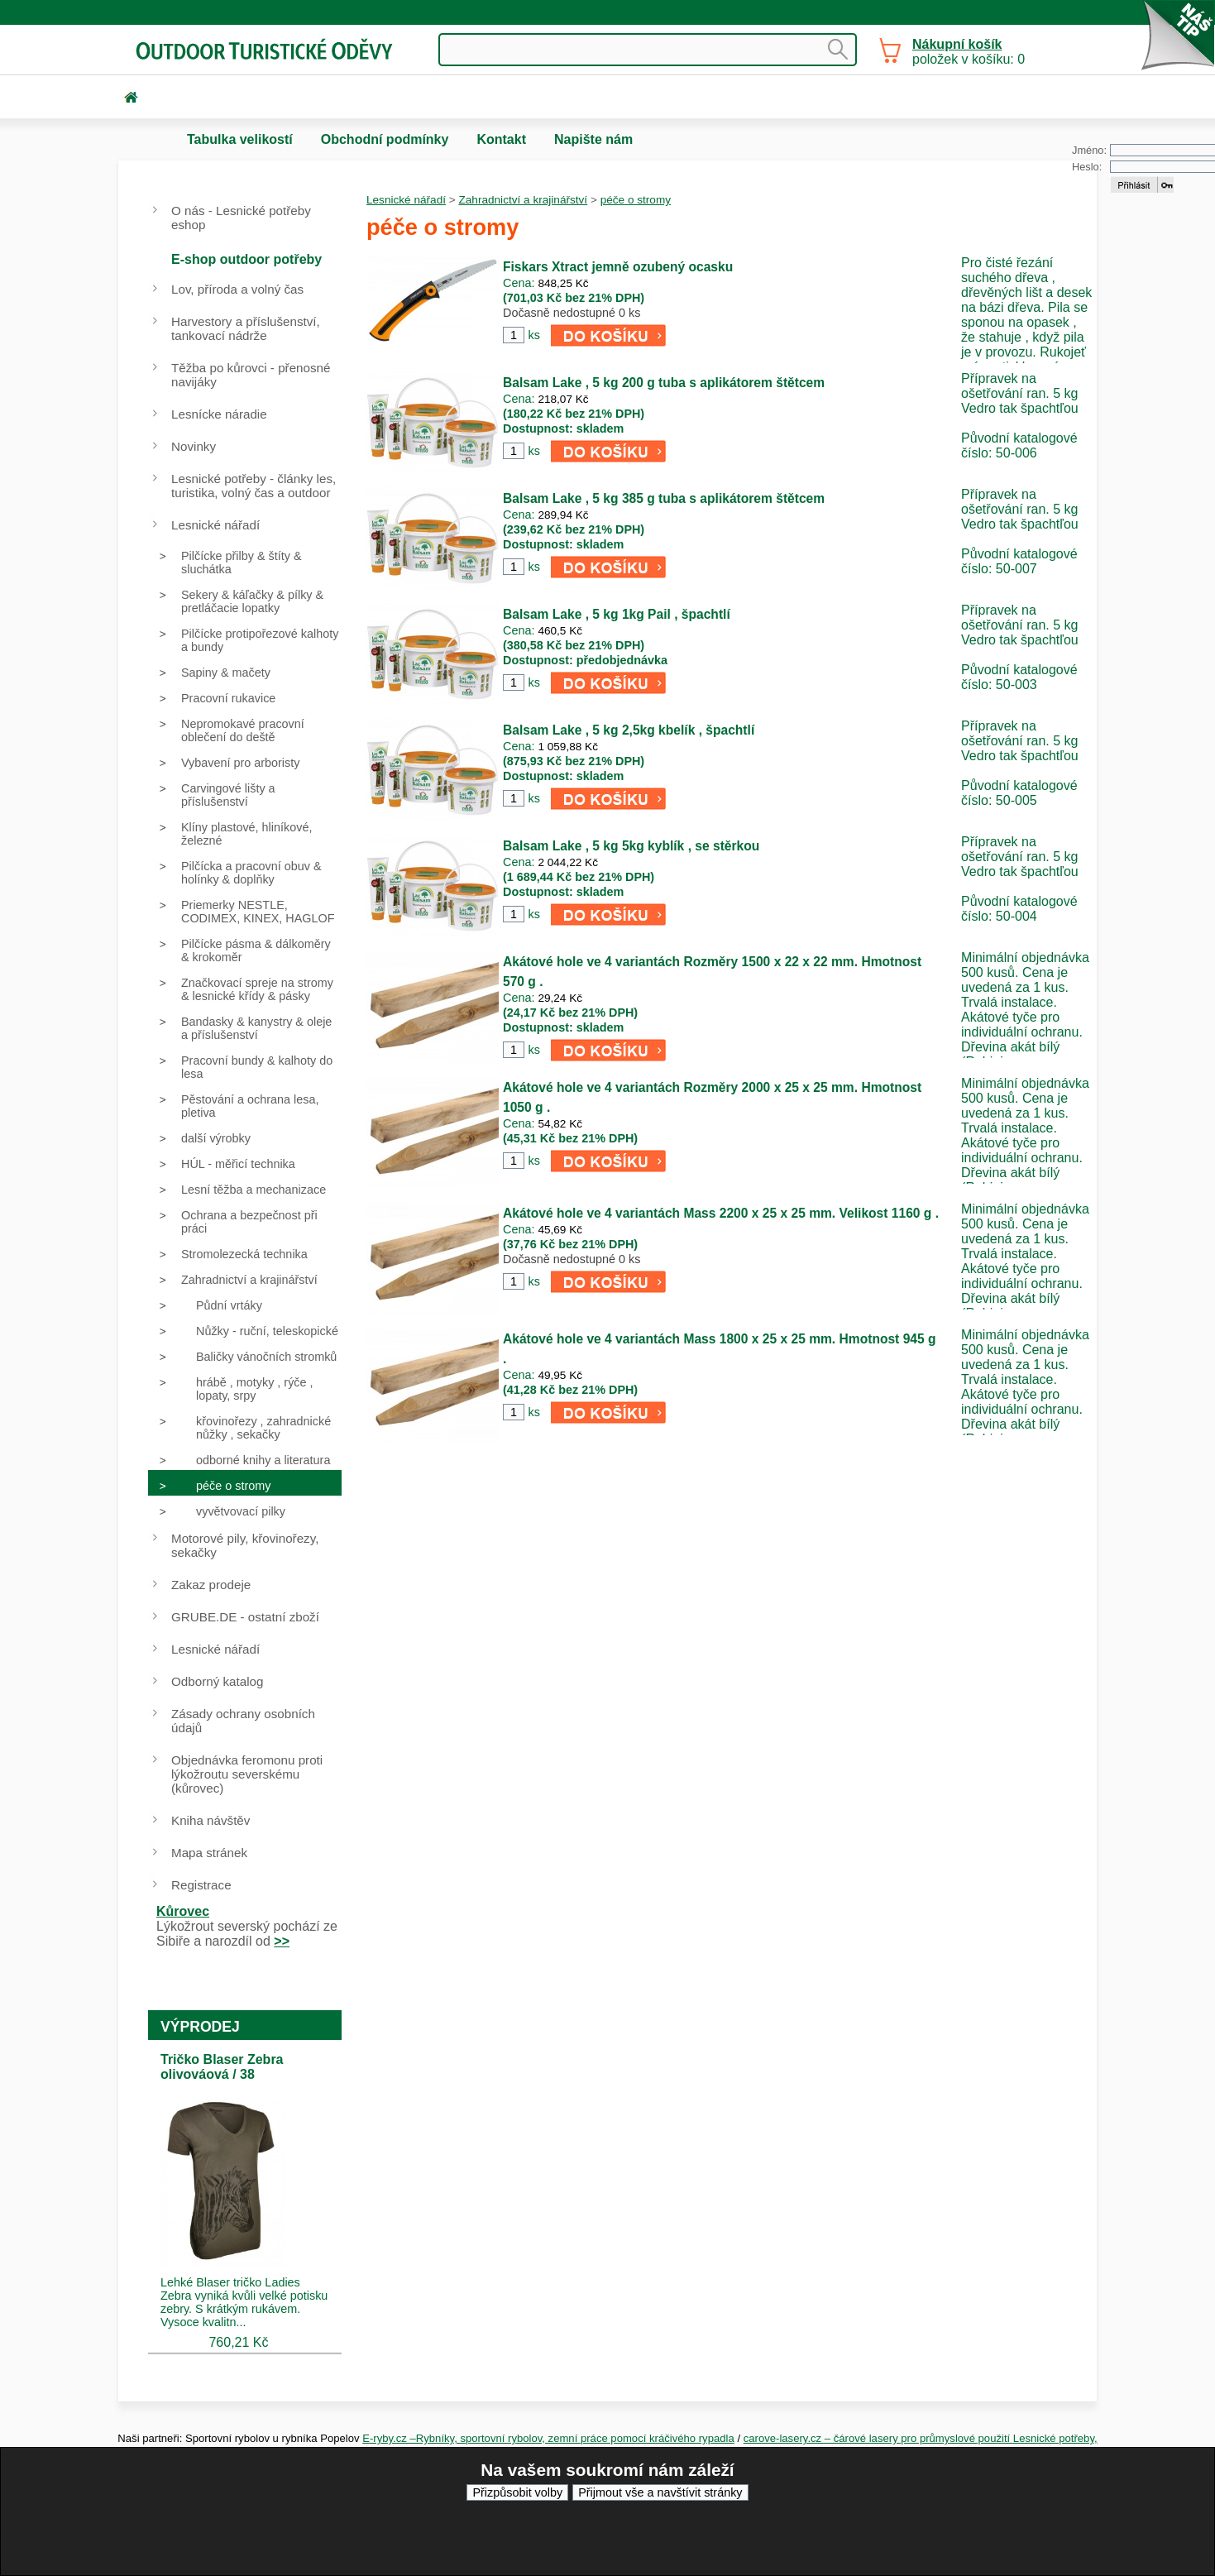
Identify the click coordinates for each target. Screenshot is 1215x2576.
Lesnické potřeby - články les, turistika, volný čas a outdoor (253, 486)
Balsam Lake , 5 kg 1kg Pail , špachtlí (616, 614)
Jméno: (1089, 150)
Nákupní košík (957, 44)
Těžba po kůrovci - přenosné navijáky (250, 375)
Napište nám (593, 139)
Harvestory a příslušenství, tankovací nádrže (245, 328)
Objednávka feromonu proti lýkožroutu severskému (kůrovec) (247, 1774)
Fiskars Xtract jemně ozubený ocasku (618, 267)
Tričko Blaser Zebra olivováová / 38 (222, 2066)
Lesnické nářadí (406, 200)
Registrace (201, 1885)
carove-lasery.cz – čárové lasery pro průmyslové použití (878, 2438)
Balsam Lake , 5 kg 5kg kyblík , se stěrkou (631, 846)
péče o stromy (635, 200)
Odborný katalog (217, 1681)
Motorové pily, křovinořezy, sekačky (244, 1545)
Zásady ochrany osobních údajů (243, 1721)
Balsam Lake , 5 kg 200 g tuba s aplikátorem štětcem (664, 383)
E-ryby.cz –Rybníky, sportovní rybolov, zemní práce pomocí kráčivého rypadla (548, 2438)
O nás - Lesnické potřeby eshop (241, 217)
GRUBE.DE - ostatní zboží (245, 1617)
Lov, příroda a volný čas (237, 289)
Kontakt (501, 139)
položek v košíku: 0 (968, 51)
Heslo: (1087, 166)
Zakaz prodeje (211, 1585)
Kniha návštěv (210, 1820)
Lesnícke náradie (219, 414)
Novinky (193, 446)
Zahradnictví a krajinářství (522, 200)
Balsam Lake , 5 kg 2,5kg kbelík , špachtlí (628, 730)
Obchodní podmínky (385, 139)
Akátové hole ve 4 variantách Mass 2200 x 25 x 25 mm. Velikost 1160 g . (721, 1213)
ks (533, 335)
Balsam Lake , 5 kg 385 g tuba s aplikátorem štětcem (664, 498)
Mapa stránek (209, 1853)
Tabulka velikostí (240, 139)
